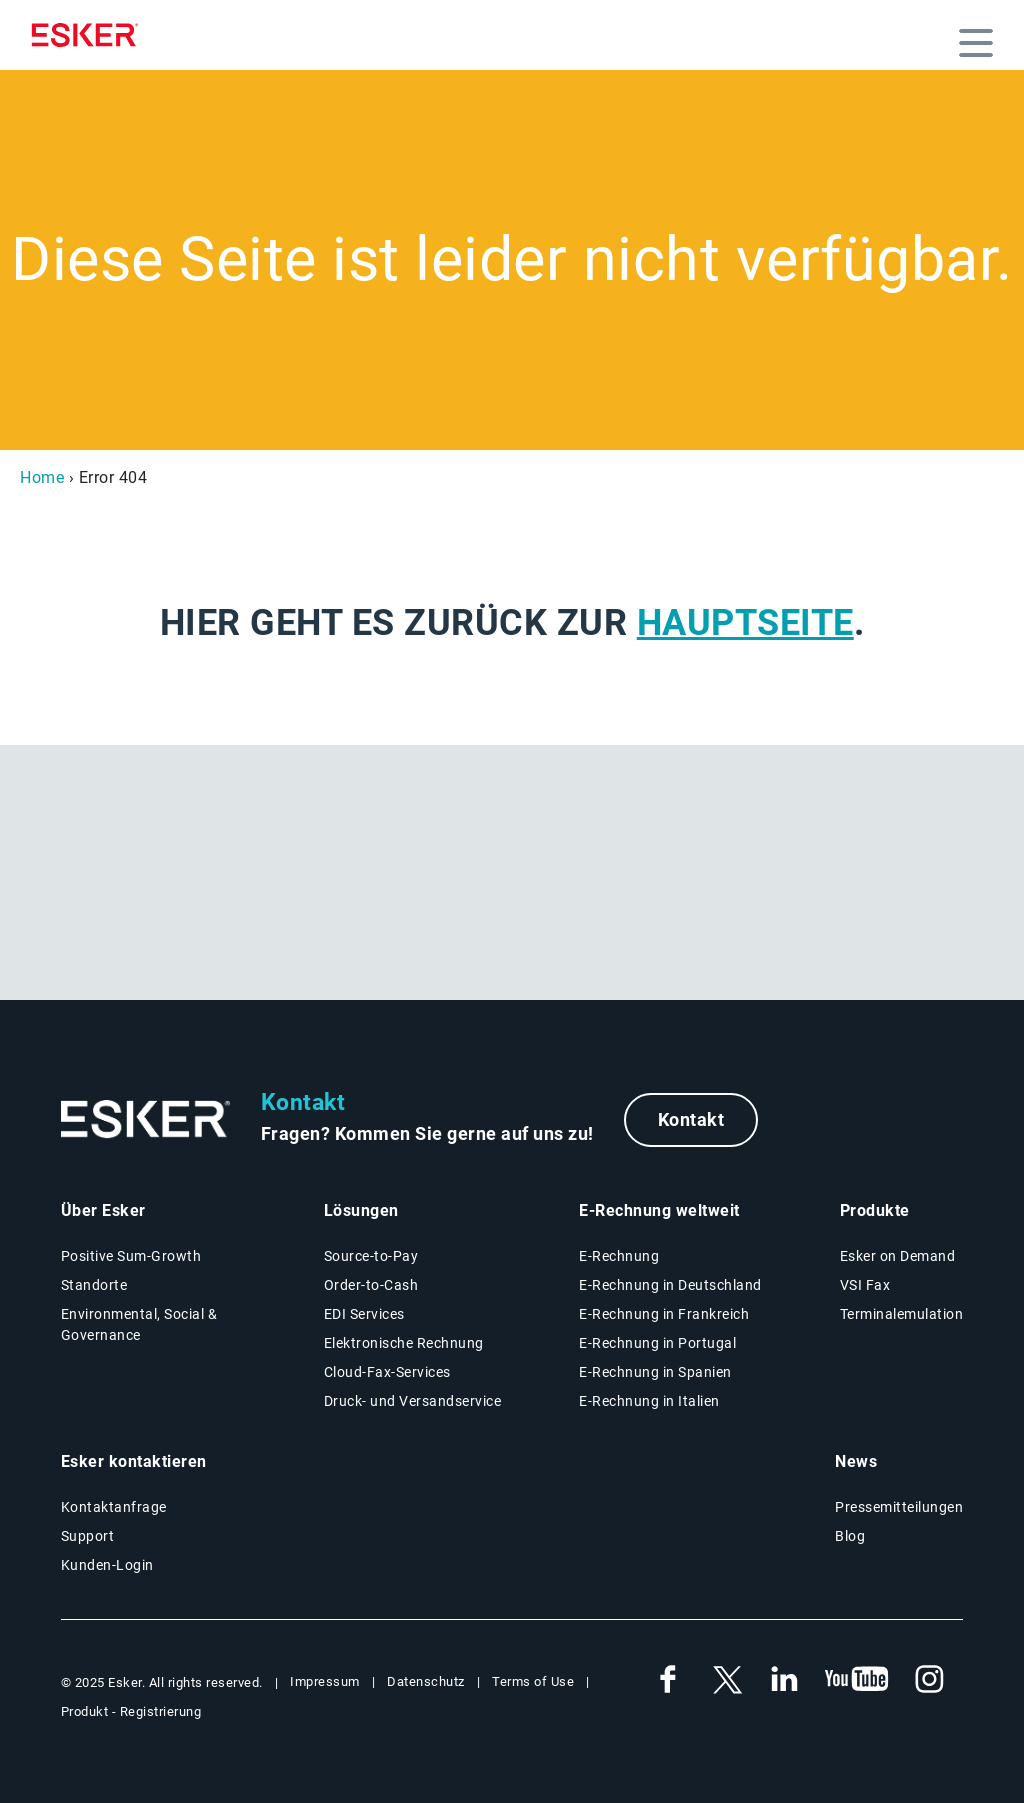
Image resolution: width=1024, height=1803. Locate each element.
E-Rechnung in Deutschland (670, 1285)
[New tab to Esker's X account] (726, 1680)
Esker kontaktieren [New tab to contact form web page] (134, 1461)
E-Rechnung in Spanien (655, 1372)
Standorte (94, 1285)
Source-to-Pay (371, 1256)
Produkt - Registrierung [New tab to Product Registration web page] (131, 1711)
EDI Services (364, 1314)
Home (42, 477)
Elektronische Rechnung (404, 1343)
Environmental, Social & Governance (139, 1324)
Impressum (325, 1681)
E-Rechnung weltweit (659, 1210)
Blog (850, 1536)
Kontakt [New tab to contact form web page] (691, 1119)
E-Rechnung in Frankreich (664, 1314)
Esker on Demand (898, 1256)
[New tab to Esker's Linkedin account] (784, 1680)
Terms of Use (533, 1681)
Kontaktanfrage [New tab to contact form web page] (114, 1507)
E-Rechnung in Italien (649, 1401)
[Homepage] (90, 35)
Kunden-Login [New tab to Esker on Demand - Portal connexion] (107, 1565)
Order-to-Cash (371, 1285)
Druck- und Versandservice (413, 1401)
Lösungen (361, 1210)
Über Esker (103, 1210)
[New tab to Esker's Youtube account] (857, 1680)
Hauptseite (745, 623)
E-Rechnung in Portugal (657, 1343)
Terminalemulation (902, 1314)
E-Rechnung (619, 1256)
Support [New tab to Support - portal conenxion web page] (88, 1536)
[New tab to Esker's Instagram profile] (930, 1680)
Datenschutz (426, 1681)
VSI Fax (865, 1285)
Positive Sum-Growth (131, 1256)
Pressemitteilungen (899, 1507)
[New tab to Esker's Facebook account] (668, 1680)
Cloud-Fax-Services (387, 1372)
